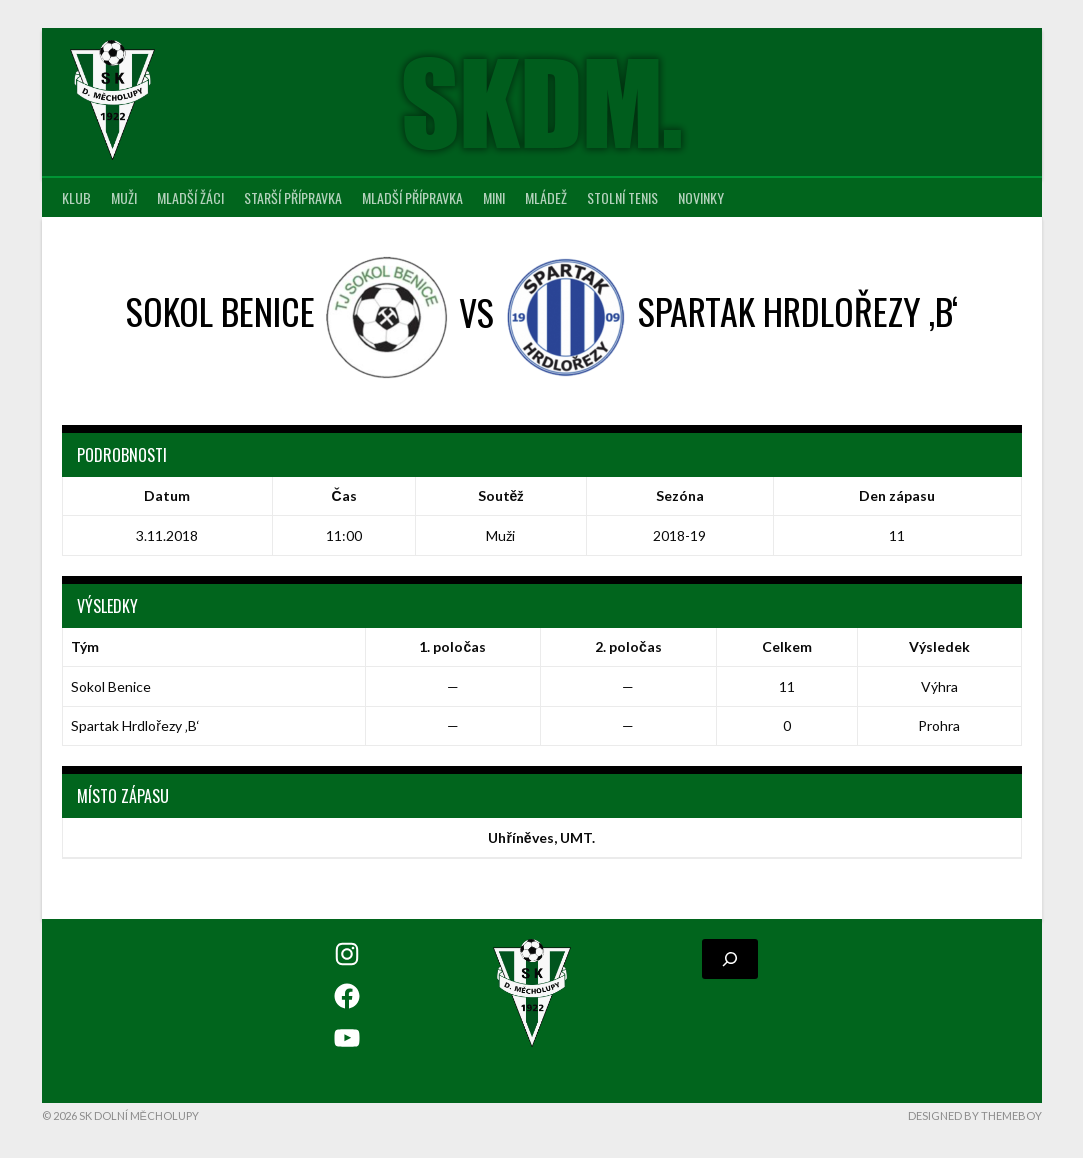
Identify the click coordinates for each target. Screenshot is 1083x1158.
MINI (494, 197)
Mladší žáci (190, 197)
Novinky (701, 197)
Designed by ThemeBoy (975, 1115)
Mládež (546, 197)
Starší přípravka (293, 197)
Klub (76, 197)
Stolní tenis (622, 197)
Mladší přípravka (412, 197)
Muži (124, 197)
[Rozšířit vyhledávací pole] (730, 959)
